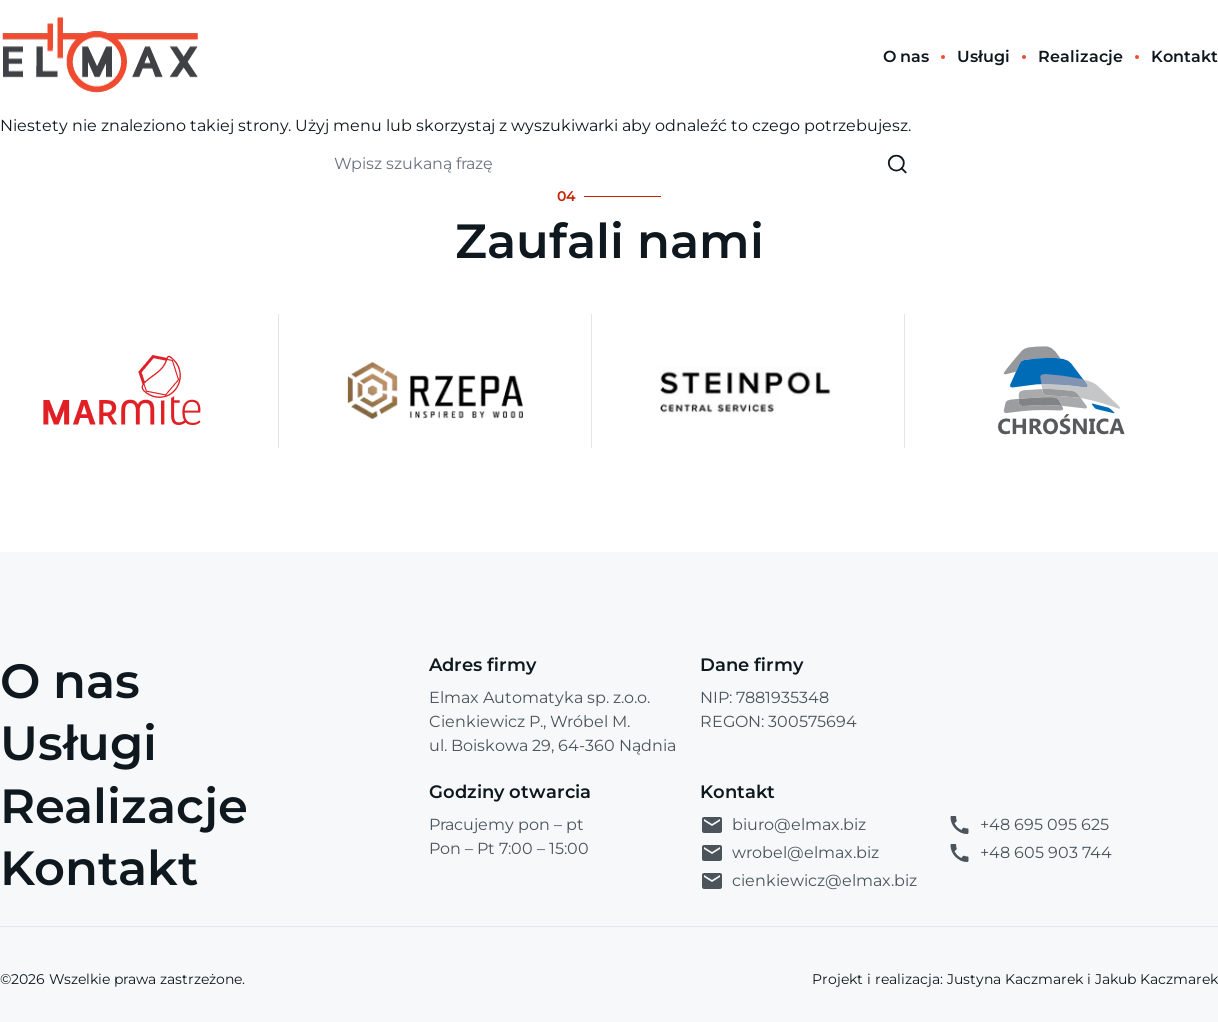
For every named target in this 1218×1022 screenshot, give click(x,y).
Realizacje (124, 806)
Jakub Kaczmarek (1156, 979)
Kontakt (99, 868)
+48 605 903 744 (1029, 853)
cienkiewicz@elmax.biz (808, 881)
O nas (70, 681)
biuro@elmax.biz (783, 825)
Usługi (78, 743)
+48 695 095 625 (1028, 825)
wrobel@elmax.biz (789, 853)
